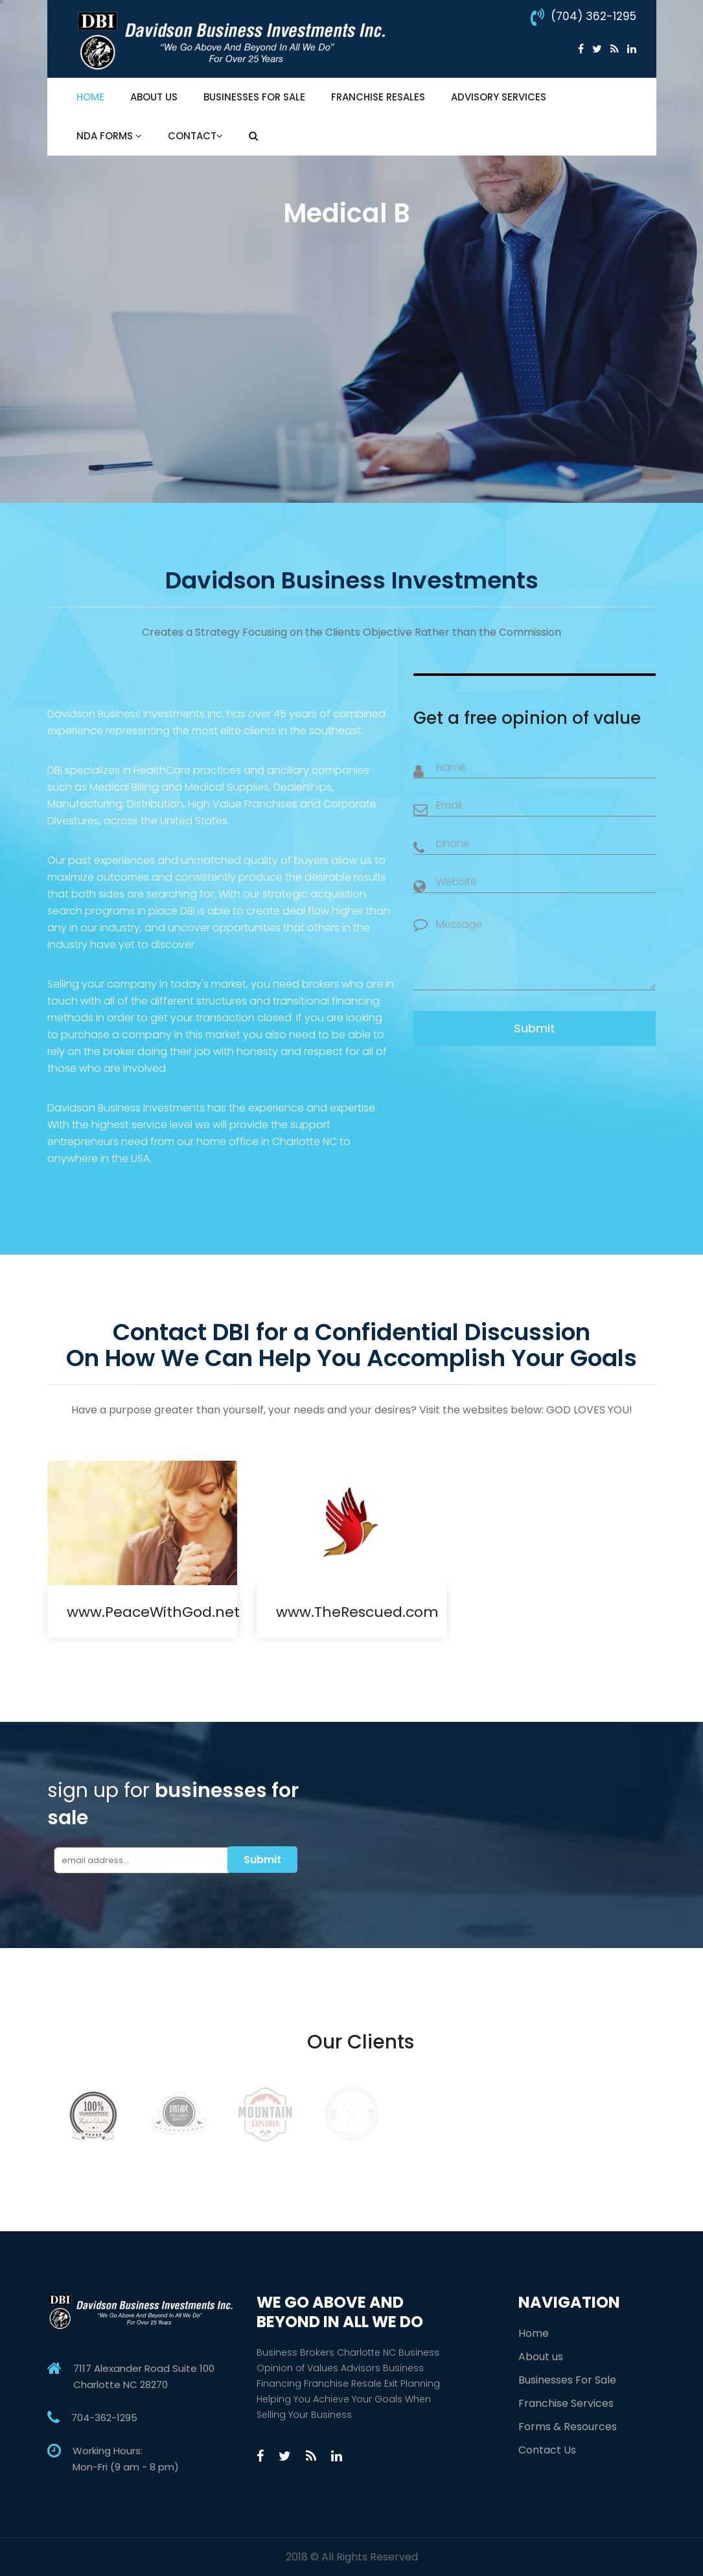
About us (540, 2356)
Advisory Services (498, 97)
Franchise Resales (378, 97)
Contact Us (547, 2450)
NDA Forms (109, 136)
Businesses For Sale (254, 97)
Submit (534, 1028)
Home (90, 97)
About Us (154, 97)
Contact (195, 136)
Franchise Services (566, 2403)
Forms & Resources (567, 2426)
